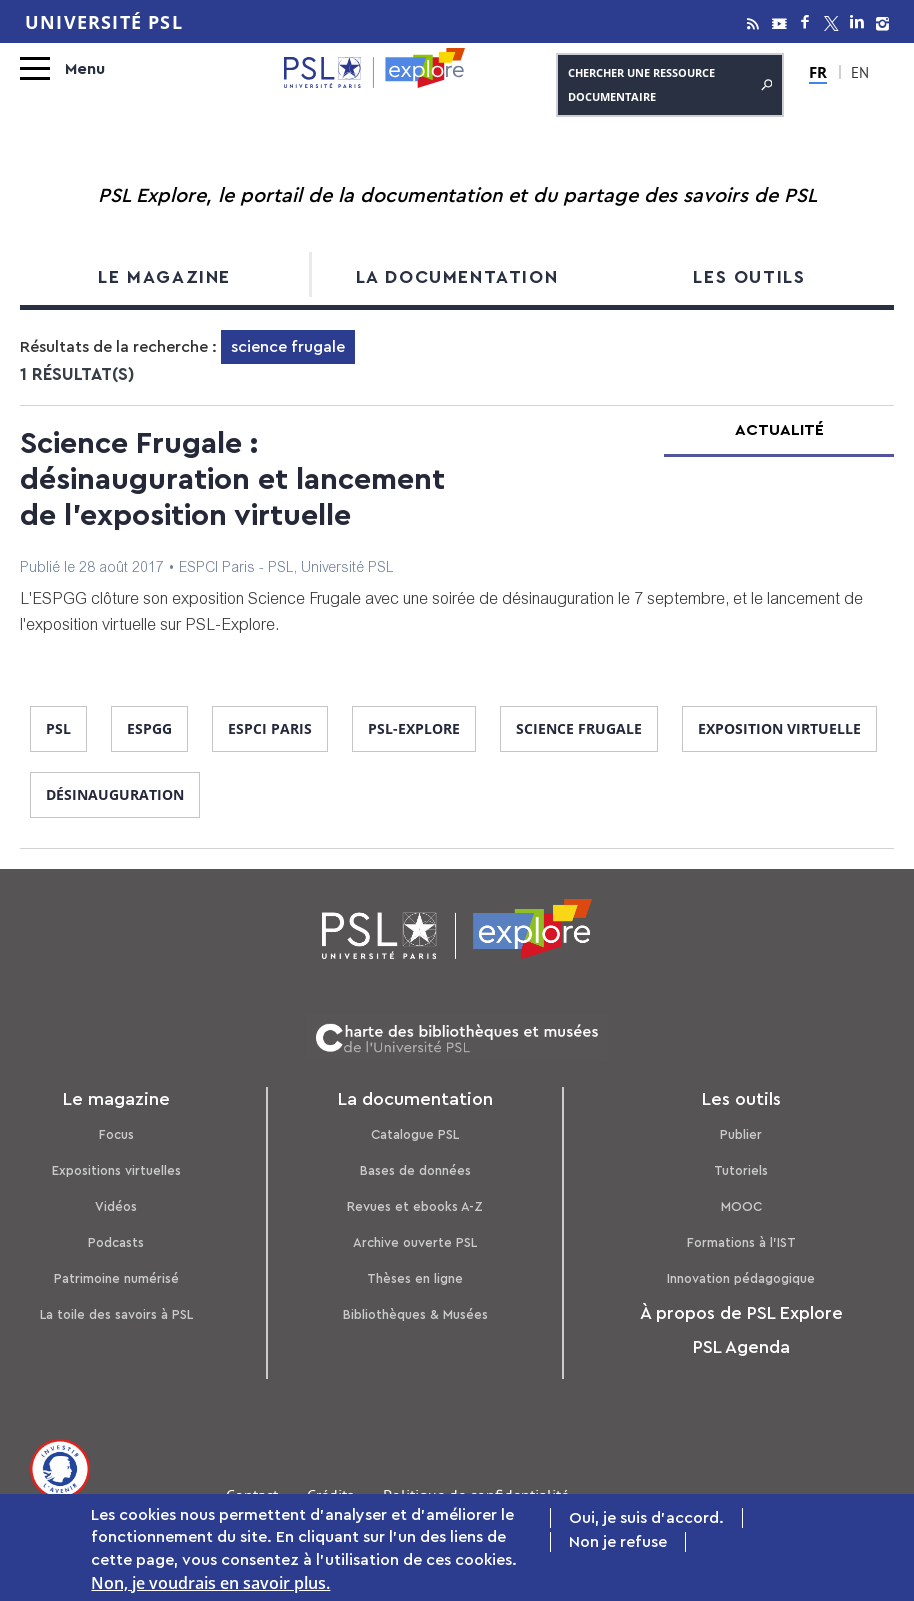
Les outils (749, 277)
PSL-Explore (414, 728)
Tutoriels (741, 1170)
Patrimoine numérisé (116, 1278)
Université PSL (104, 22)
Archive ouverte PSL (415, 1242)
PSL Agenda (741, 1347)
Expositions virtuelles (116, 1170)
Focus (116, 1134)
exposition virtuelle (779, 728)
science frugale (579, 728)
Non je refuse (618, 1542)
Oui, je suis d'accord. (646, 1518)
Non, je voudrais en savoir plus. (210, 1583)
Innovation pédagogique (741, 1278)
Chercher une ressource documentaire (670, 84)
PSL (58, 728)
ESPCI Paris (270, 728)
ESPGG (149, 728)
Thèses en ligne (415, 1278)
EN (859, 75)
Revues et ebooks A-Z (415, 1206)
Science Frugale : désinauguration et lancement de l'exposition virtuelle (232, 480)
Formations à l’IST (741, 1242)
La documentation (457, 277)
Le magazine (164, 277)
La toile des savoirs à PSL (116, 1314)
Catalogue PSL (415, 1134)
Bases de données (415, 1170)
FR (819, 72)
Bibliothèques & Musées (415, 1314)
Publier (741, 1134)
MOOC (741, 1206)
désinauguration (115, 794)
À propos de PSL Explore (741, 1313)
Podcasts (116, 1242)
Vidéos (116, 1206)
